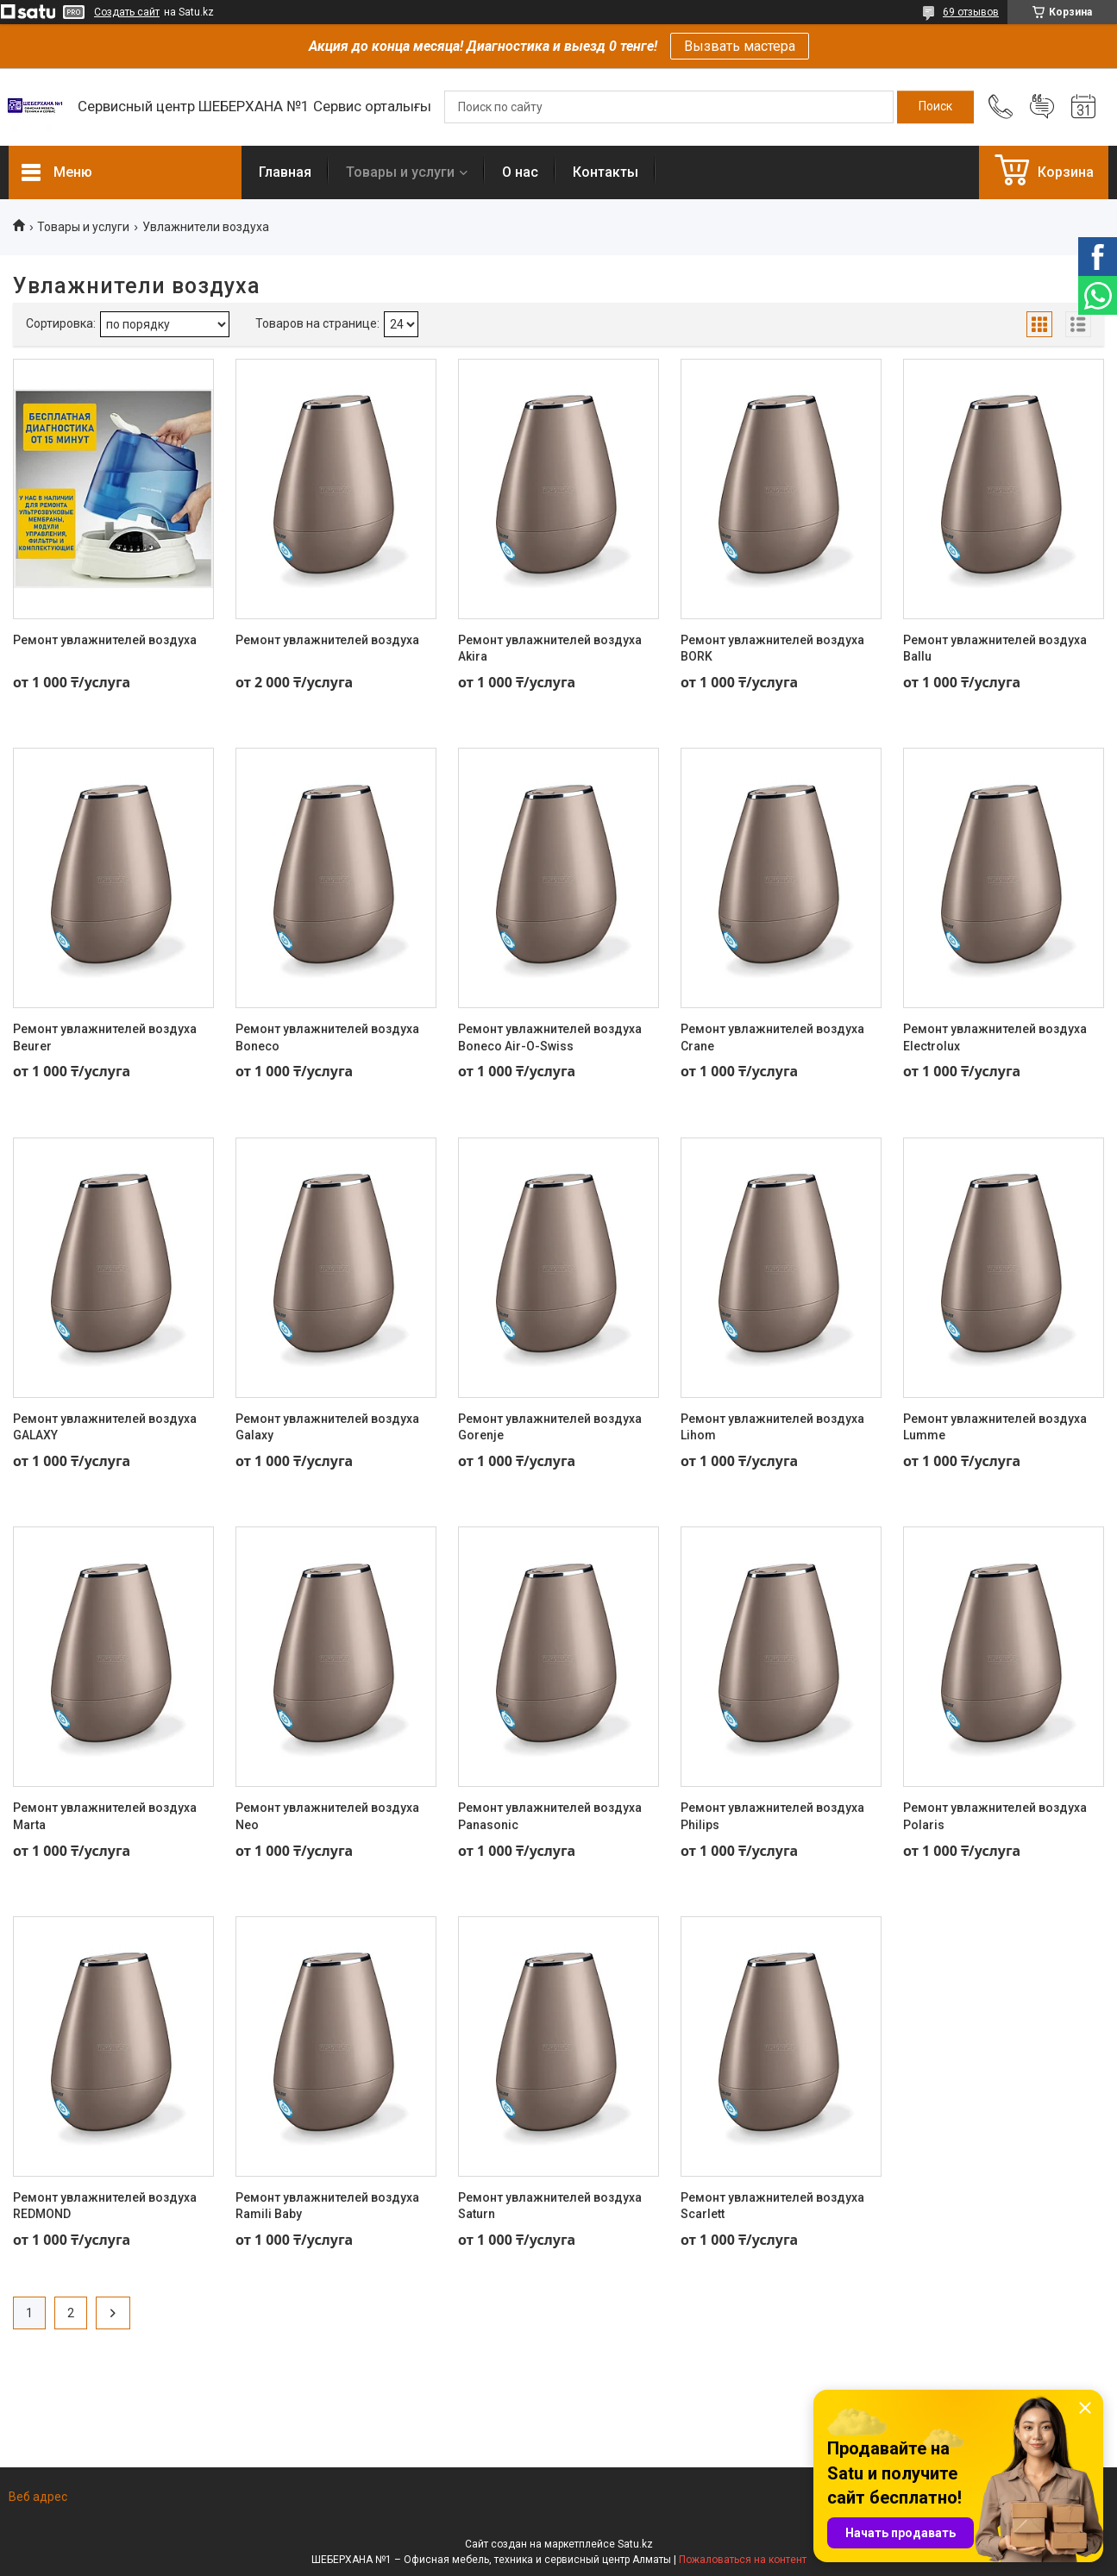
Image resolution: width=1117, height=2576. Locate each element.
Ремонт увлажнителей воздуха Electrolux (995, 1037)
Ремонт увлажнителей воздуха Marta (105, 1816)
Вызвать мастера (739, 46)
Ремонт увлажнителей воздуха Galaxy (327, 1427)
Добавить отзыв (1042, 107)
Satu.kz (635, 2544)
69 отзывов (971, 12)
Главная (285, 172)
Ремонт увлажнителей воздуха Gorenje (550, 1427)
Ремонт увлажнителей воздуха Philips (772, 1816)
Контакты (605, 172)
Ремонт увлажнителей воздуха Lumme (995, 1427)
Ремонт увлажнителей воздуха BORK (772, 648)
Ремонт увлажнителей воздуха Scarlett (772, 2206)
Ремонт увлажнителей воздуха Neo (327, 1816)
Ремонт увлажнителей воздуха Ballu (995, 648)
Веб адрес (38, 2497)
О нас (520, 172)
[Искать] (935, 107)
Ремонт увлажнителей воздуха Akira (550, 648)
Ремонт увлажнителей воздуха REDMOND (105, 2206)
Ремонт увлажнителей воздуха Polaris (995, 1816)
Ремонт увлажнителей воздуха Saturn (550, 2206)
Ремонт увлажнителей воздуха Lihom (772, 1427)
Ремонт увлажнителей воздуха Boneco (327, 1037)
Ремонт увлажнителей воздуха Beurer (105, 1037)
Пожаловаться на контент (742, 2560)
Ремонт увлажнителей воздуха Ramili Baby (327, 2206)
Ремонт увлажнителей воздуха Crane (772, 1037)
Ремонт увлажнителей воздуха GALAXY (105, 1427)
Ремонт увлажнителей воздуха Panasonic (550, 1816)
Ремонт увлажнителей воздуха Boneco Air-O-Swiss (550, 1037)
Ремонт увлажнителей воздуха (105, 640)
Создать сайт (127, 12)
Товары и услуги (400, 172)
